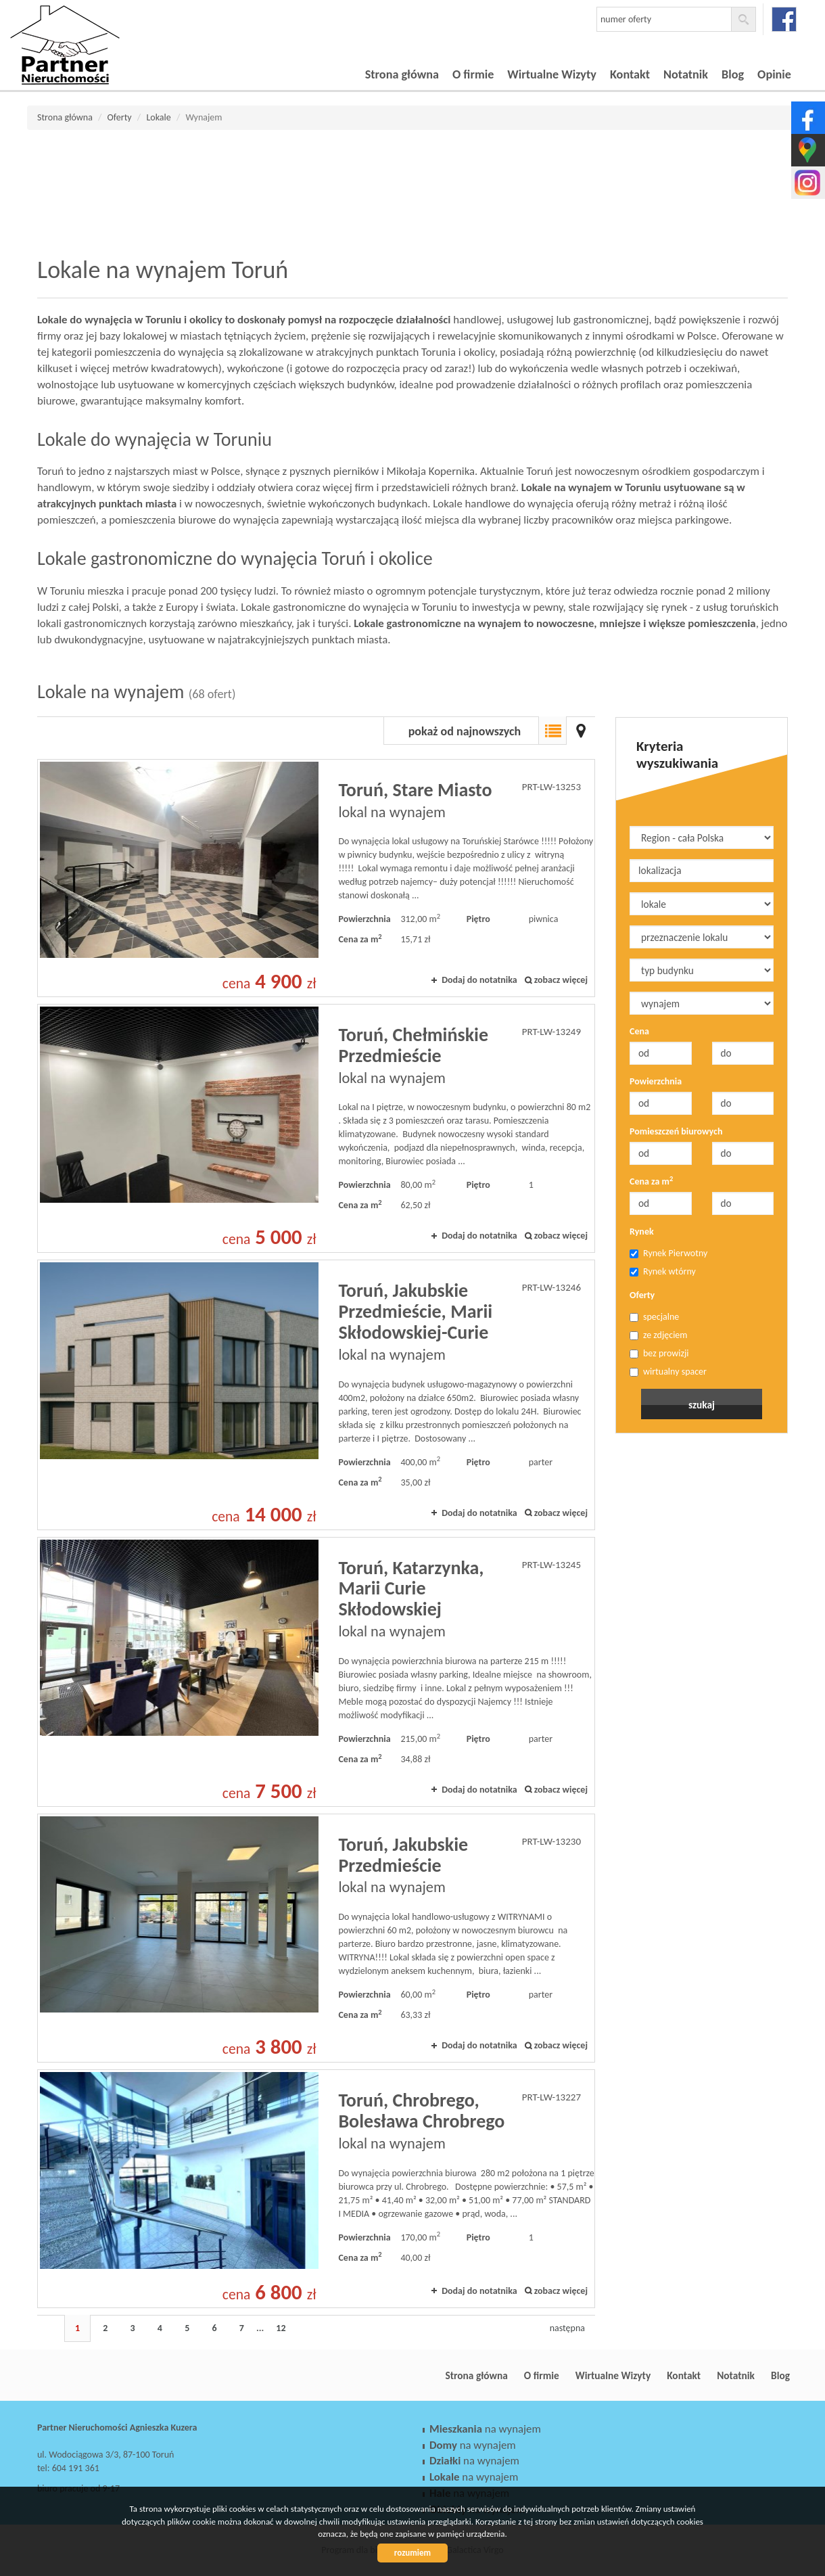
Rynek (642, 1231)
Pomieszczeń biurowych (676, 1131)
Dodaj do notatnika (479, 980)
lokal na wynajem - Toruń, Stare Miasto (316, 878)
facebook (784, 19)
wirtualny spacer (668, 1371)
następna (567, 2328)
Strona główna (402, 74)
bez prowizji (659, 1353)
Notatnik (685, 74)
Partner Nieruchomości (132, 2375)
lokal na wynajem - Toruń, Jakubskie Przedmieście (316, 1938)
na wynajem (485, 2429)
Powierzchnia (656, 1081)
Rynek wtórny (663, 1271)
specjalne (654, 1316)
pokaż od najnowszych (464, 731)
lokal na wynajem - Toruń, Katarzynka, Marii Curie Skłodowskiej (316, 1672)
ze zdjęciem (659, 1335)
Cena (639, 1031)
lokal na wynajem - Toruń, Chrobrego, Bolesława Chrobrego (316, 2188)
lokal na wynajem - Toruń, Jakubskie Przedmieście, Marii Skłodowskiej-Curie (316, 1394)
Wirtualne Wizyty (551, 74)
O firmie (473, 74)
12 (280, 2328)
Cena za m (651, 1181)
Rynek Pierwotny (668, 1253)
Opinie (774, 74)
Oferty (642, 1295)
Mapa (581, 730)
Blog (733, 74)
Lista (552, 730)
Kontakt (630, 74)
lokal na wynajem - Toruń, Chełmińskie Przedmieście (316, 1128)
